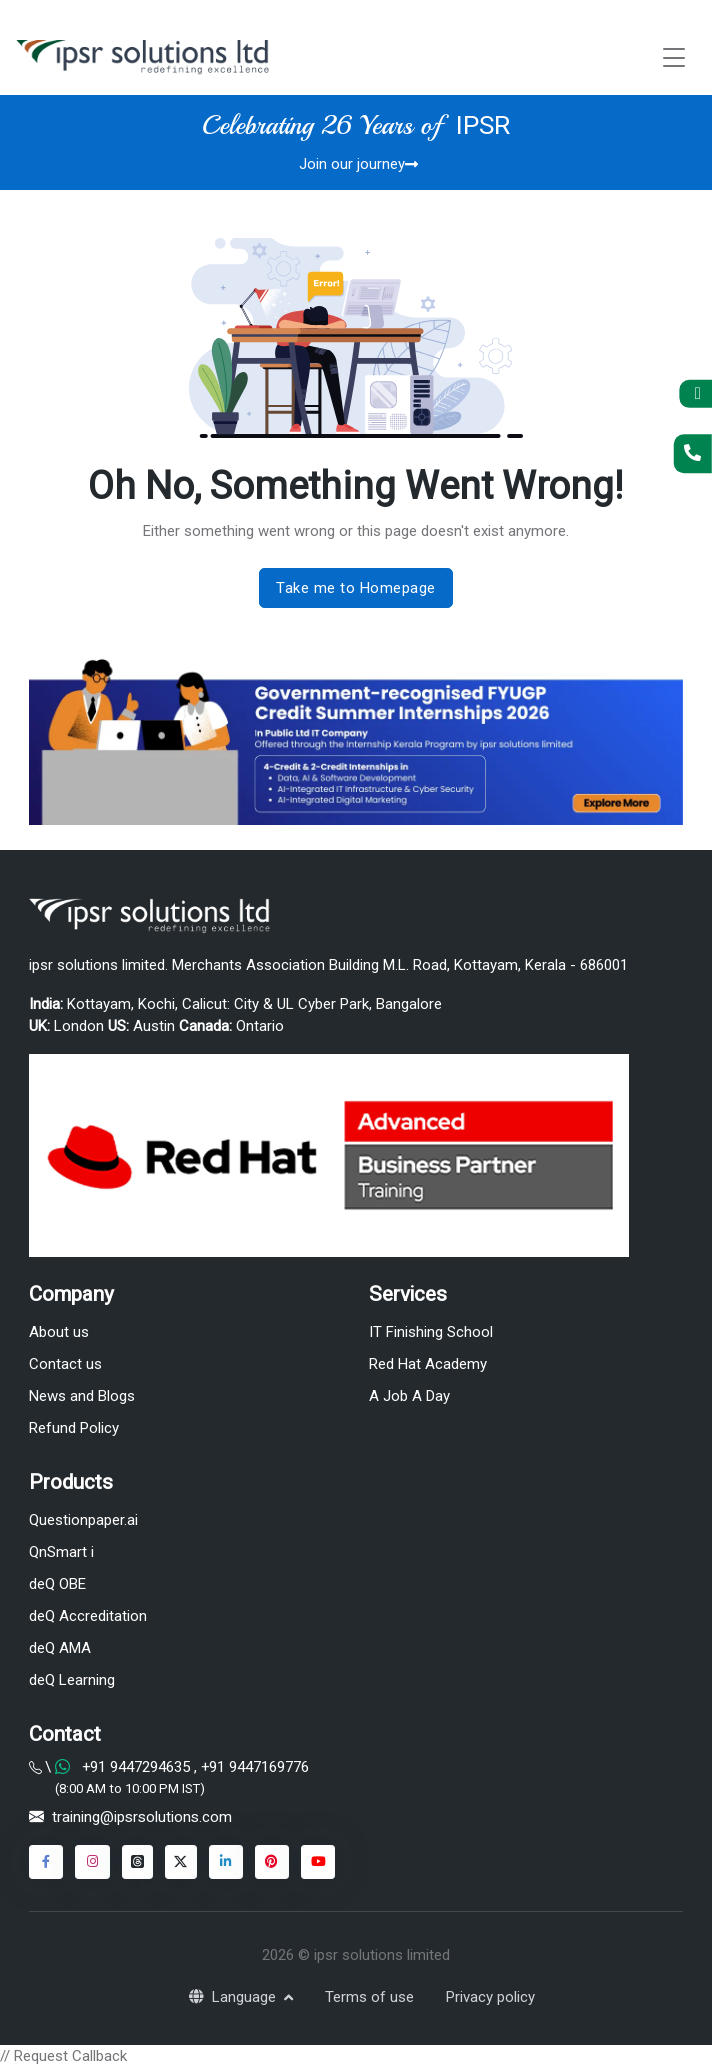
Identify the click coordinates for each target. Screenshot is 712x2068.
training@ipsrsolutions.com (142, 1817)
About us (59, 1332)
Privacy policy (490, 1997)
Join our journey (358, 164)
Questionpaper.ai (83, 1520)
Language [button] (234, 1997)
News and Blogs (82, 1396)
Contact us (65, 1364)
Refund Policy (74, 1428)
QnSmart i (61, 1552)
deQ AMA (60, 1648)
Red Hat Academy (428, 1364)
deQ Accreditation (88, 1616)
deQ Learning (72, 1680)
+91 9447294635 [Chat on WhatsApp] (136, 1767)
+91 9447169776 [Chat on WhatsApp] (253, 1767)
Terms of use (369, 1997)
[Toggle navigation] (674, 57)
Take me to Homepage (356, 588)
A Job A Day (409, 1396)
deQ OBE (57, 1584)
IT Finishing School (431, 1332)
